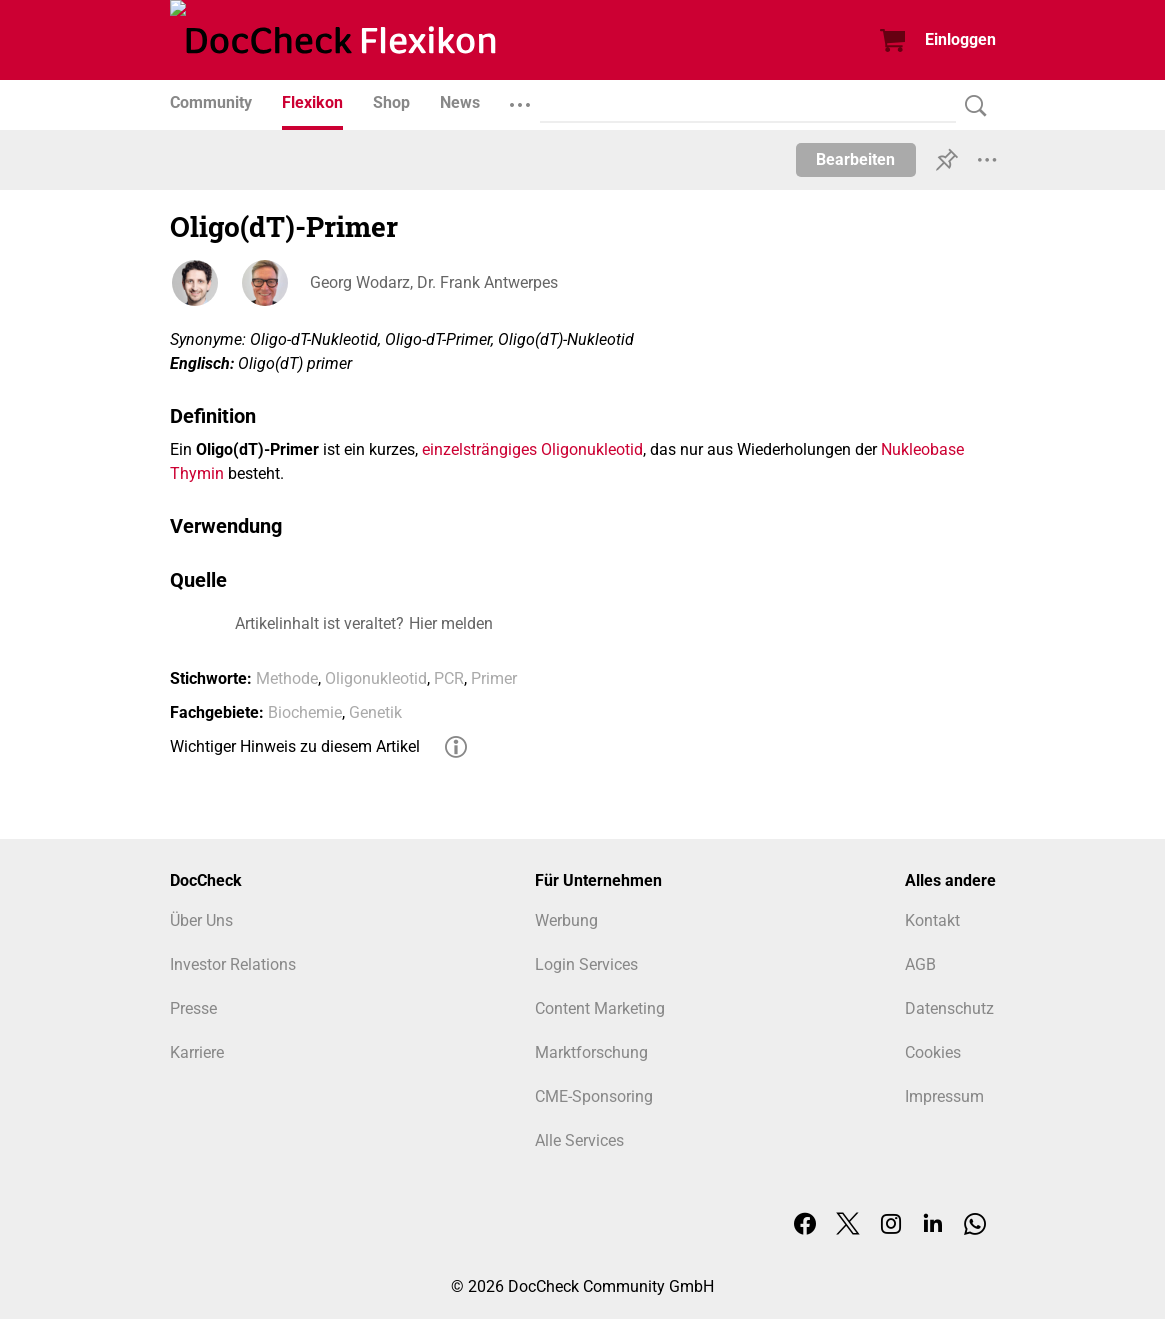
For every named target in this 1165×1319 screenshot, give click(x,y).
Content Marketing (600, 1008)
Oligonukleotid (592, 449)
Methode (287, 678)
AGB (920, 964)
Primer (494, 678)
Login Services (586, 964)
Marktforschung (591, 1052)
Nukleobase (922, 449)
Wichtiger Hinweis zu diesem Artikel (295, 746)
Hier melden (451, 623)
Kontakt (932, 920)
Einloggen (960, 39)
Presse (193, 1008)
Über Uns (201, 920)
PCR (449, 678)
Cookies (933, 1052)
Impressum (944, 1096)
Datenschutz (949, 1008)
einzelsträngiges (479, 449)
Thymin (197, 473)
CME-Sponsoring (594, 1096)
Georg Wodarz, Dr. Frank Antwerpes (434, 282)
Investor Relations (233, 964)
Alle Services (579, 1140)
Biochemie (305, 712)
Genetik (375, 712)
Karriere (197, 1052)
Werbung (566, 920)
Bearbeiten (855, 159)
